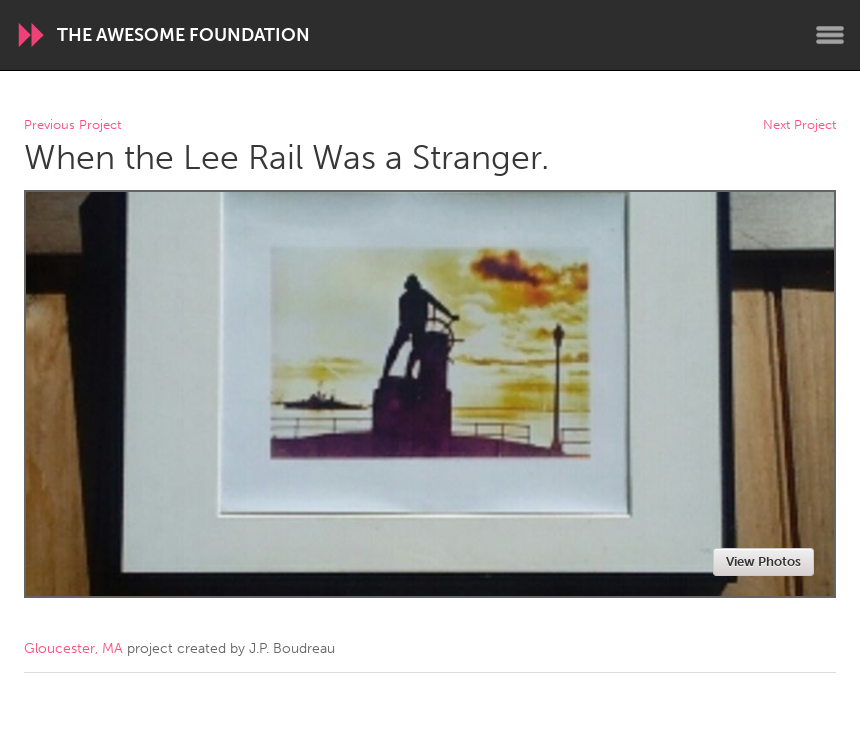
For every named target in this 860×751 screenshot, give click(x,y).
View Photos (763, 561)
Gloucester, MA (73, 648)
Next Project (799, 125)
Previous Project (72, 125)
